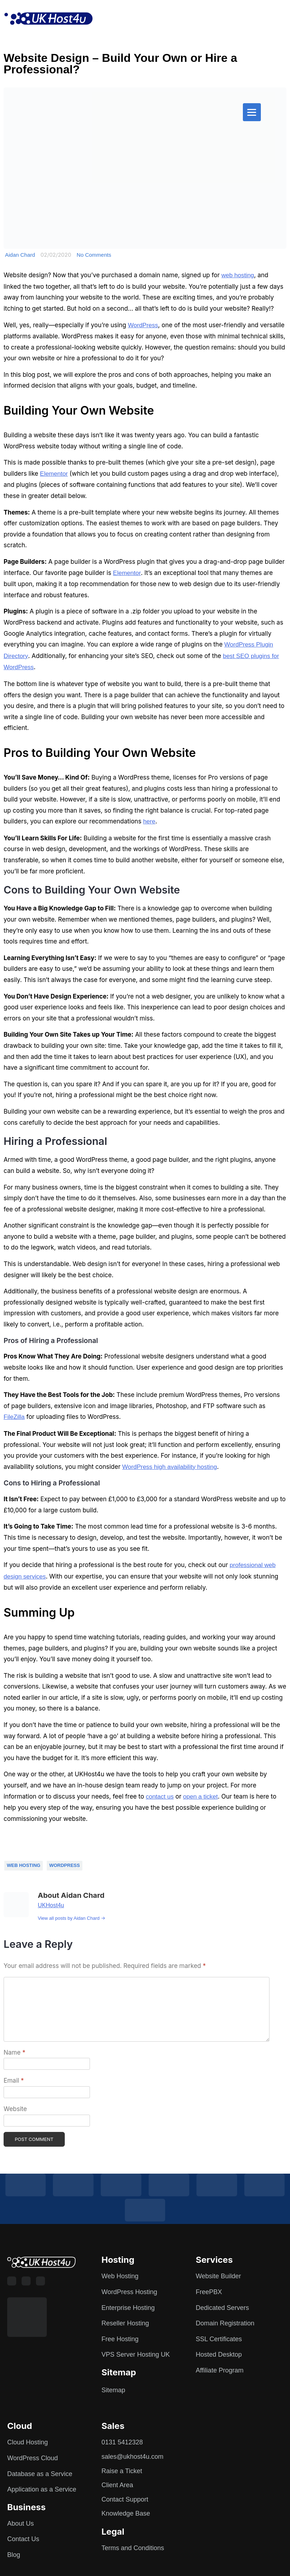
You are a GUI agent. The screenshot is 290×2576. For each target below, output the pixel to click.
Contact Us (23, 2539)
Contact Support (124, 2499)
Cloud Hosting (27, 2442)
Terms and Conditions (132, 2548)
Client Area (117, 2485)
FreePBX (209, 2292)
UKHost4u (51, 1905)
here (149, 821)
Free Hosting (120, 2339)
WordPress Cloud (32, 2458)
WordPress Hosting (129, 2292)
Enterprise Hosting (128, 2307)
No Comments (94, 255)
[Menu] (252, 112)
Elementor (54, 473)
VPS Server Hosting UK (135, 2354)
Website (15, 2109)
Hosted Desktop (219, 2354)
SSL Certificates (219, 2339)
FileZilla (14, 1416)
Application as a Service (41, 2489)
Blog (13, 2554)
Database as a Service (39, 2473)
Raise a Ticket (121, 2471)
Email (14, 2080)
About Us (20, 2523)
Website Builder (218, 2276)
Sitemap (113, 2390)
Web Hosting (23, 1865)
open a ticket (200, 1796)
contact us (160, 1796)
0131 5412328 (122, 2442)
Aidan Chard (20, 255)
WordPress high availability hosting (169, 1466)
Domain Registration (225, 2323)
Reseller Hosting (125, 2323)
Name (14, 2052)
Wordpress (64, 1865)
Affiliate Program (220, 2370)
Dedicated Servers (222, 2307)
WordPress (143, 325)
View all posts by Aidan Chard (71, 1918)
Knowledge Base (125, 2513)
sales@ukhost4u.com (132, 2456)
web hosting (237, 275)
